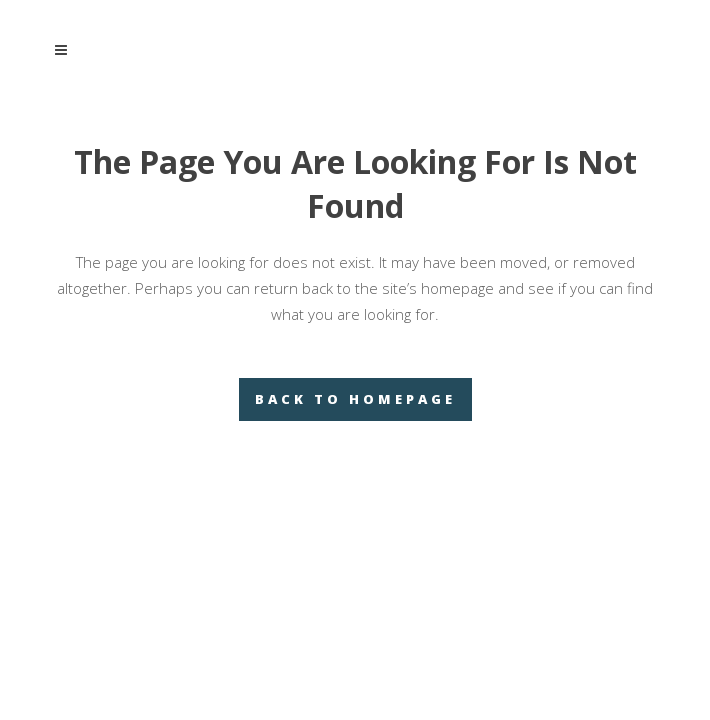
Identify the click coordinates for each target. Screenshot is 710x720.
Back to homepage (355, 399)
